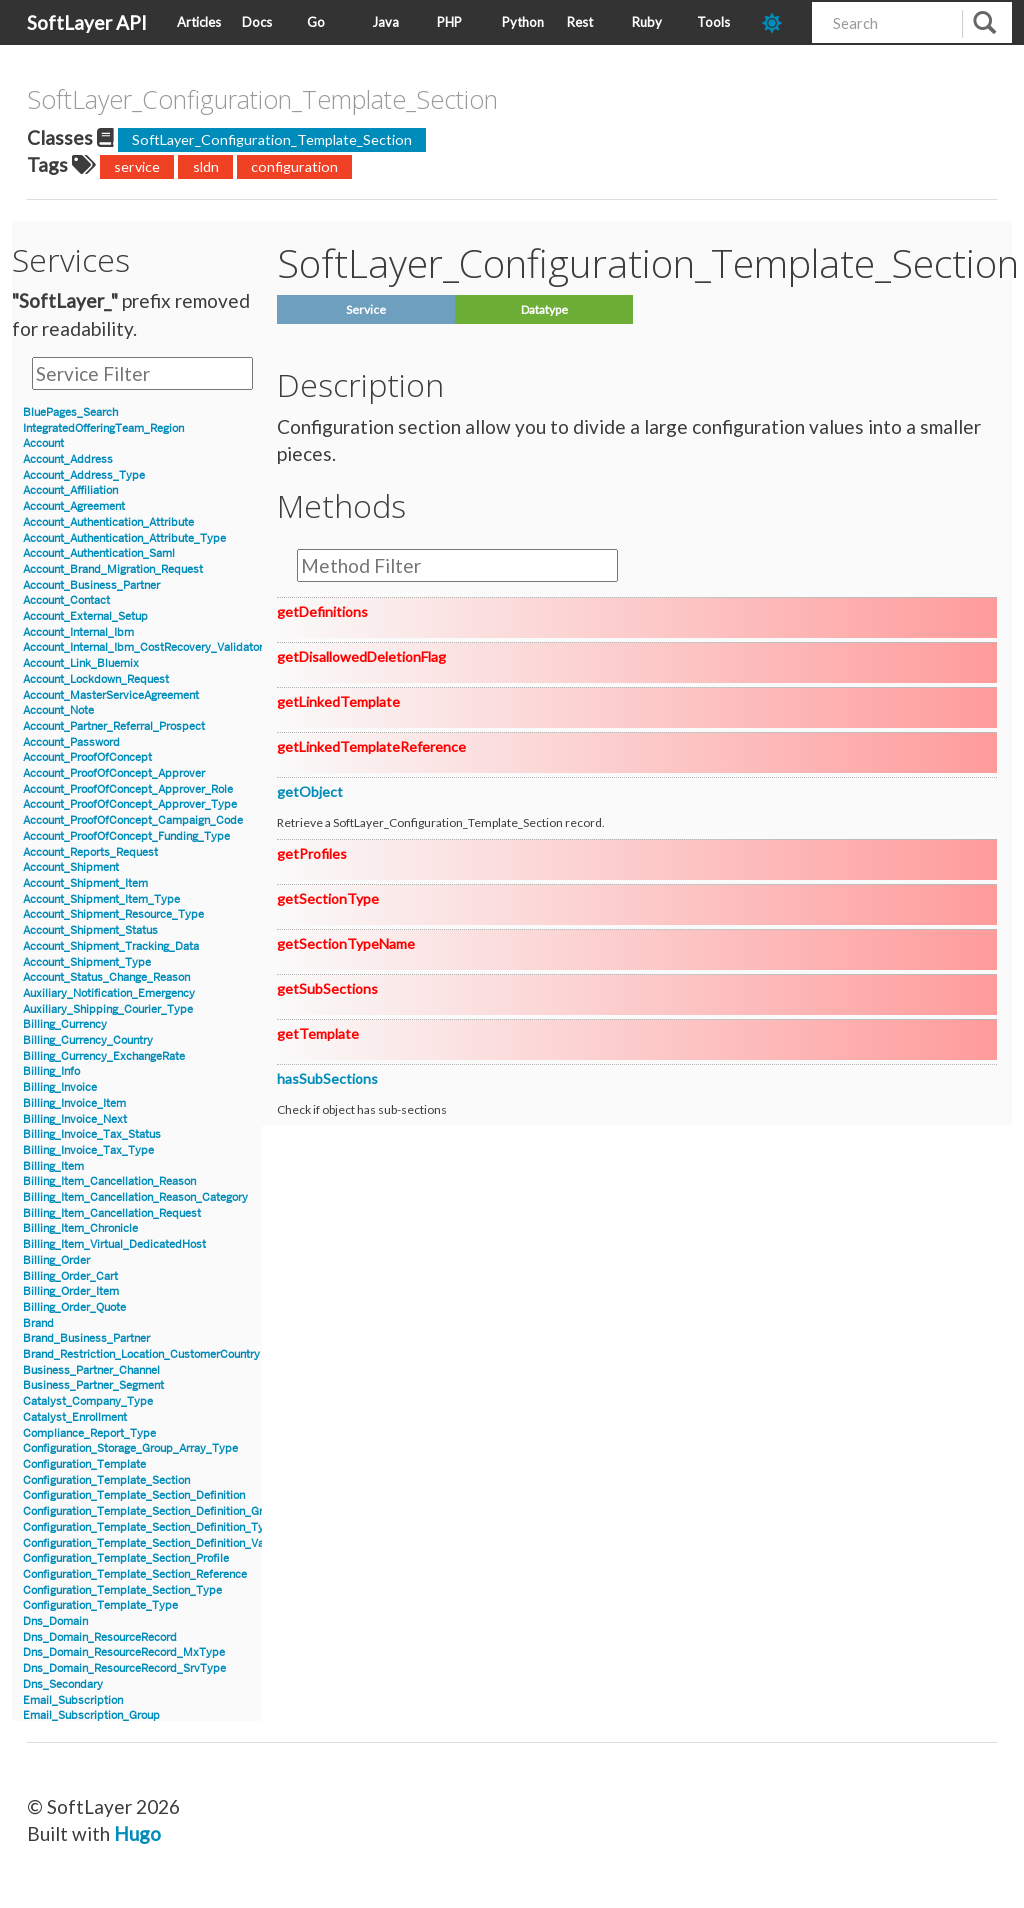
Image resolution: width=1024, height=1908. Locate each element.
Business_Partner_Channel (91, 1370)
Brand (38, 1323)
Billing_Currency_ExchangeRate (104, 1056)
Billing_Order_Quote (74, 1307)
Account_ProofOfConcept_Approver (114, 773)
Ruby (647, 22)
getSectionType (328, 898)
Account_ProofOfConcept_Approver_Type (130, 804)
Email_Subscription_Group (91, 1715)
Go (316, 22)
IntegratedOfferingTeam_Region (103, 428)
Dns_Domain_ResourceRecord (100, 1637)
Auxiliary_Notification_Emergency (109, 993)
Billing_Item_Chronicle (80, 1228)
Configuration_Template (84, 1464)
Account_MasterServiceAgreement (111, 695)
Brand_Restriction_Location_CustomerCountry (141, 1354)
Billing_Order (56, 1260)
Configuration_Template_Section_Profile (126, 1558)
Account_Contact (66, 600)
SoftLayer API (87, 22)
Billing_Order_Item (71, 1291)
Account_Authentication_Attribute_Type (124, 538)
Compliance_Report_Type (89, 1433)
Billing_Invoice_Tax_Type (88, 1150)
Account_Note (58, 710)
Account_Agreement (74, 506)
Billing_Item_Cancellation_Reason (109, 1181)
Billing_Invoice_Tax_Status (92, 1134)
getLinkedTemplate (338, 701)
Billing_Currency (65, 1024)
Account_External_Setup (85, 616)
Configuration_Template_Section (106, 1480)
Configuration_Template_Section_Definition (134, 1495)
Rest (580, 22)
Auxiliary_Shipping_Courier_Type (108, 1009)
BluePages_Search (70, 412)
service (137, 166)
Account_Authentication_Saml (99, 553)
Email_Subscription (73, 1700)
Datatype (544, 309)
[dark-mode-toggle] (779, 22)
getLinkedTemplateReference (371, 746)
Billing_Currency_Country (88, 1040)
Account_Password (71, 742)
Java (385, 22)
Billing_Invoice (60, 1087)
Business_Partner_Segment (93, 1385)
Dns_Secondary (63, 1684)
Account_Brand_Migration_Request (113, 569)
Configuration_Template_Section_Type (122, 1590)
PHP (449, 22)
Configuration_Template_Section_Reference (135, 1574)
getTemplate (318, 1033)
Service (366, 309)
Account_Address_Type (84, 475)
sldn (206, 166)
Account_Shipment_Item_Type (101, 899)
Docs (257, 22)
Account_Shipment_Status (90, 930)
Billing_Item (53, 1166)
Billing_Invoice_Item (74, 1103)
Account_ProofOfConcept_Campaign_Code (133, 820)
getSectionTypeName (346, 943)
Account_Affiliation (70, 490)
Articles (199, 22)
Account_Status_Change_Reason (106, 977)
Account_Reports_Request (90, 852)
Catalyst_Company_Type (88, 1401)
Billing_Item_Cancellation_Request (112, 1213)
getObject (310, 791)
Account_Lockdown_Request (96, 679)
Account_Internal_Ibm (78, 632)
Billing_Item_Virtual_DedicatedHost (114, 1244)
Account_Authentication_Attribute (108, 522)
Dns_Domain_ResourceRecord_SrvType (124, 1668)
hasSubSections (327, 1078)
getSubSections (327, 988)
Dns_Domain (55, 1621)
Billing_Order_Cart (70, 1276)
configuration (294, 166)
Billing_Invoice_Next (75, 1119)
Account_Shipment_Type (87, 962)
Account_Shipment (71, 867)
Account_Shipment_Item (85, 883)
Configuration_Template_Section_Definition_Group (152, 1511)
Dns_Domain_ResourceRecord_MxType (124, 1652)
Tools (713, 22)
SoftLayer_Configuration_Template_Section (272, 139)
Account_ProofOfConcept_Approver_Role (128, 789)
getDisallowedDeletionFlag (361, 656)
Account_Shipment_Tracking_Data (111, 946)
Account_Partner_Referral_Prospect (114, 726)
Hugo (137, 1833)
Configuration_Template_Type (100, 1605)
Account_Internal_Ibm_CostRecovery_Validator (143, 647)
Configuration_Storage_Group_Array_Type (130, 1448)
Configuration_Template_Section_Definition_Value (151, 1543)
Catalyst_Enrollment (75, 1417)
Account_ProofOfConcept (87, 757)
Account (43, 443)
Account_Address (68, 459)
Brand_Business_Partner (86, 1338)
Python (523, 22)
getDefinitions (322, 611)
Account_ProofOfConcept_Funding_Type (126, 836)
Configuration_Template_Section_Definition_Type (150, 1527)
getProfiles (312, 853)
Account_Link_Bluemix (81, 663)
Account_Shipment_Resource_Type (113, 914)
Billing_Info (51, 1071)
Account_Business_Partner (91, 585)
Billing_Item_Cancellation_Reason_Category (135, 1197)
